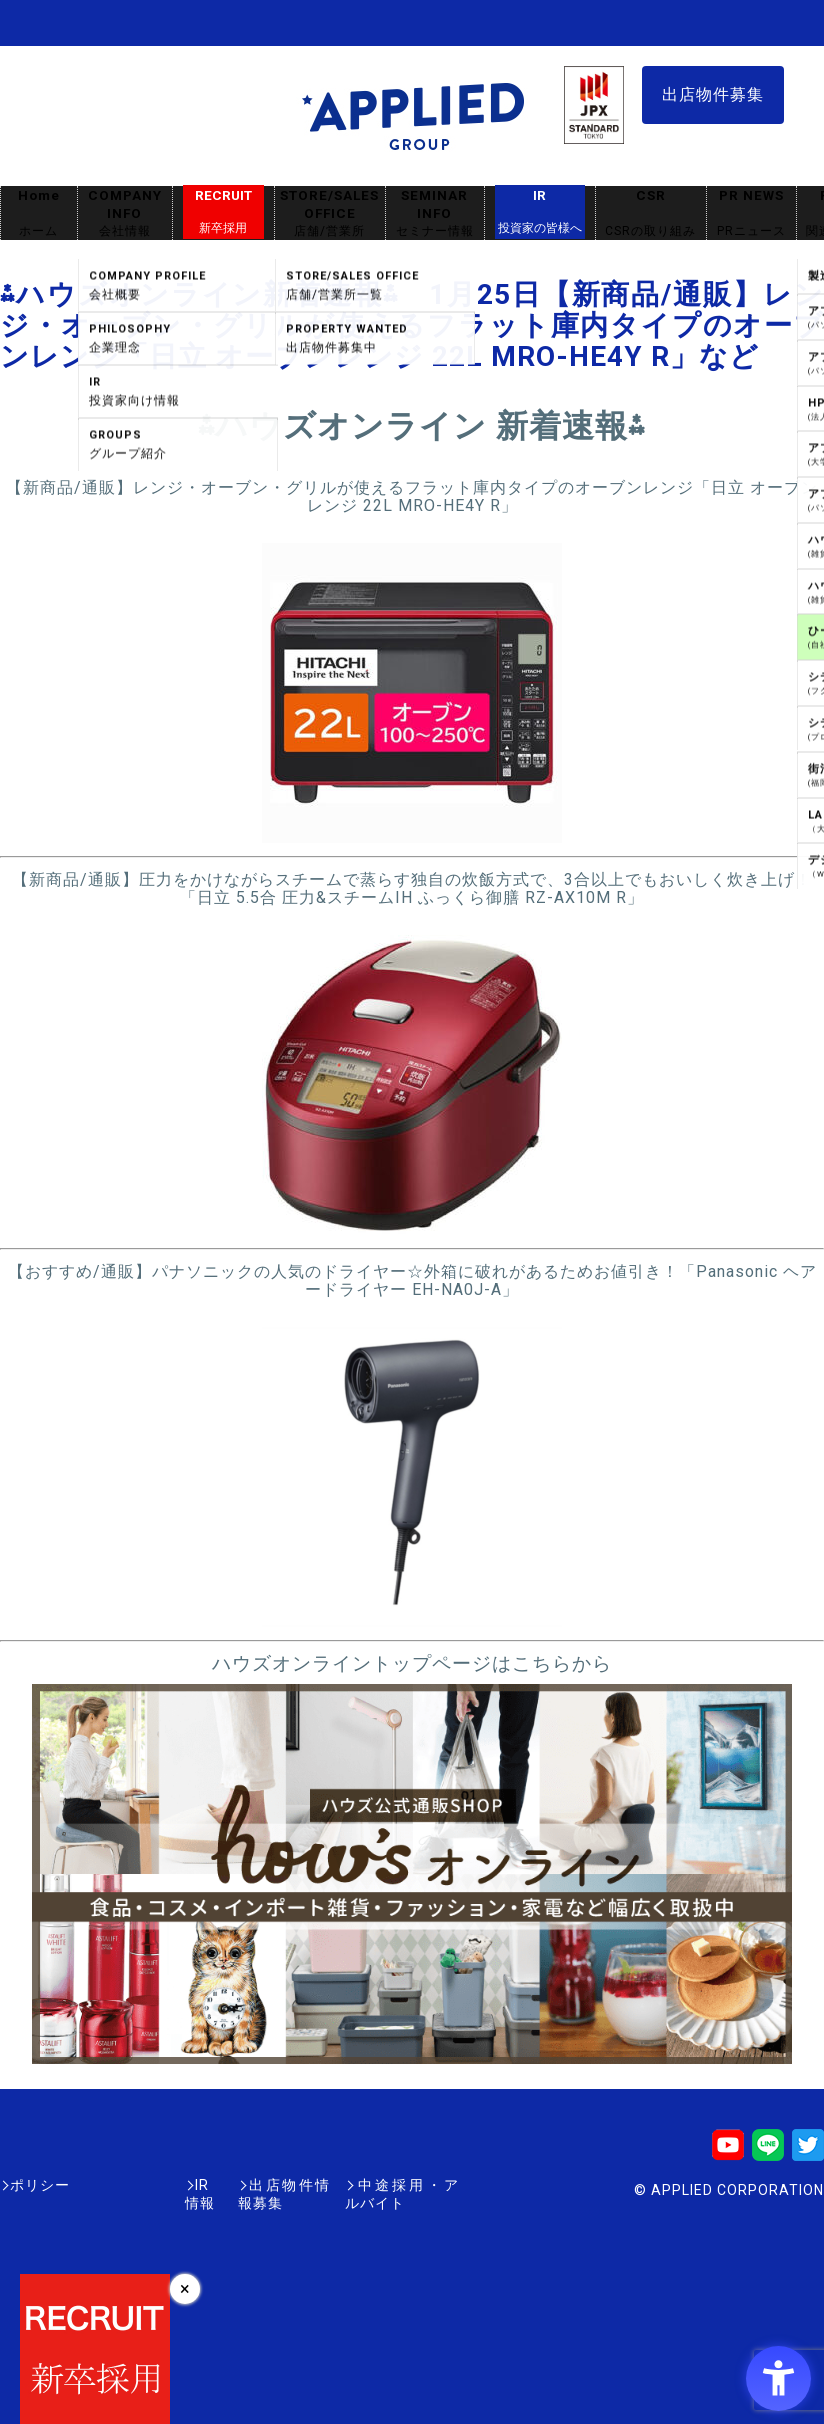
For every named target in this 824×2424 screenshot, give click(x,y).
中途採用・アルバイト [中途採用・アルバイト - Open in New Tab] (384, 2185)
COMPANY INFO (125, 213)
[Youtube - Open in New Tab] (728, 2151)
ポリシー (40, 2185)
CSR (651, 213)
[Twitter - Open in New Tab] (808, 2151)
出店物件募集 (713, 94)
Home (39, 213)
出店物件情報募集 (224, 2185)
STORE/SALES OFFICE (330, 213)
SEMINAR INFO (435, 213)
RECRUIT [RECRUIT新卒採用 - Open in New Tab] (223, 212)
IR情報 (117, 2185)
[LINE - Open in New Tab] (768, 2151)
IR (540, 212)
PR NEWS (751, 213)
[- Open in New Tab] (412, 833)
